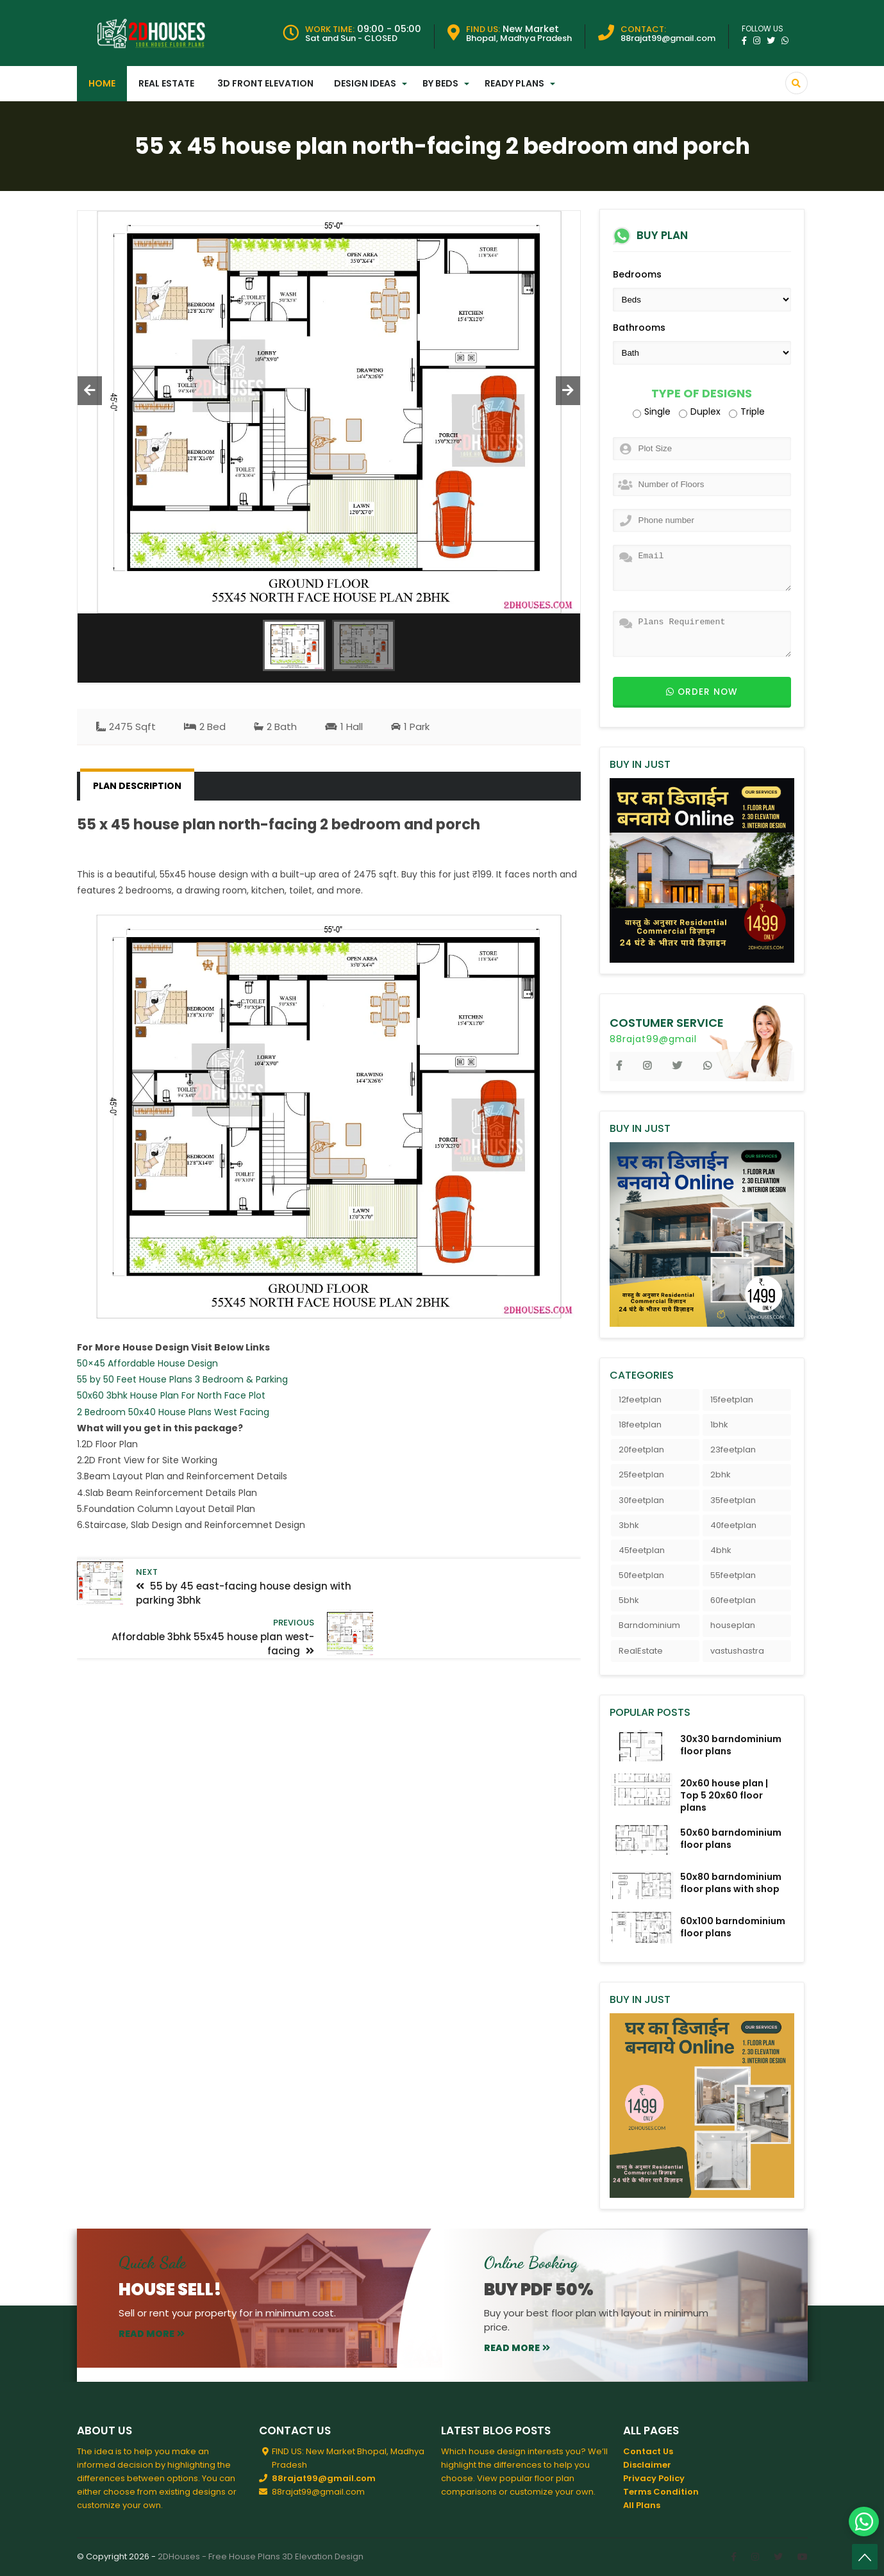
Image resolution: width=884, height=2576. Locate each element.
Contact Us (648, 2451)
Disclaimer (647, 2465)
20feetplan (641, 1449)
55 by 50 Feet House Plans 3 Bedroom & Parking (182, 1379)
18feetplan (640, 1424)
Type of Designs (701, 394)
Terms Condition (661, 2492)
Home (101, 83)
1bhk (719, 1424)
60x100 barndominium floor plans (732, 1927)
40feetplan (733, 1525)
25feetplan (641, 1474)
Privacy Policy (654, 2478)
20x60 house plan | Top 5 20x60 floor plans (724, 1795)
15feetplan (731, 1399)
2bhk (720, 1474)
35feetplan (733, 1500)
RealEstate (641, 1651)
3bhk (629, 1525)
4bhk (720, 1550)
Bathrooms (639, 327)
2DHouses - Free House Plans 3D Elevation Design (260, 2556)
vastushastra (737, 1651)
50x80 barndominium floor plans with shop (730, 1882)
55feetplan (733, 1575)
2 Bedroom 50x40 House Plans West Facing (173, 1412)
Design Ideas (365, 83)
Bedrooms (637, 274)
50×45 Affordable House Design (147, 1363)
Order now (702, 692)
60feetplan (733, 1600)
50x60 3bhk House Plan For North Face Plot (171, 1395)
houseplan (732, 1625)
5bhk (629, 1600)
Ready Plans (514, 83)
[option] (329, 412)
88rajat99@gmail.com (324, 2478)
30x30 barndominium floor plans (730, 1745)
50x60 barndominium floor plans (730, 1838)
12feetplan (640, 1399)
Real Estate (166, 83)
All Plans (641, 2505)
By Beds (440, 83)
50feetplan (641, 1575)
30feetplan (641, 1500)
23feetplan (733, 1449)
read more (152, 2333)
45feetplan (642, 1550)
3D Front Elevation (265, 83)
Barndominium (649, 1625)
